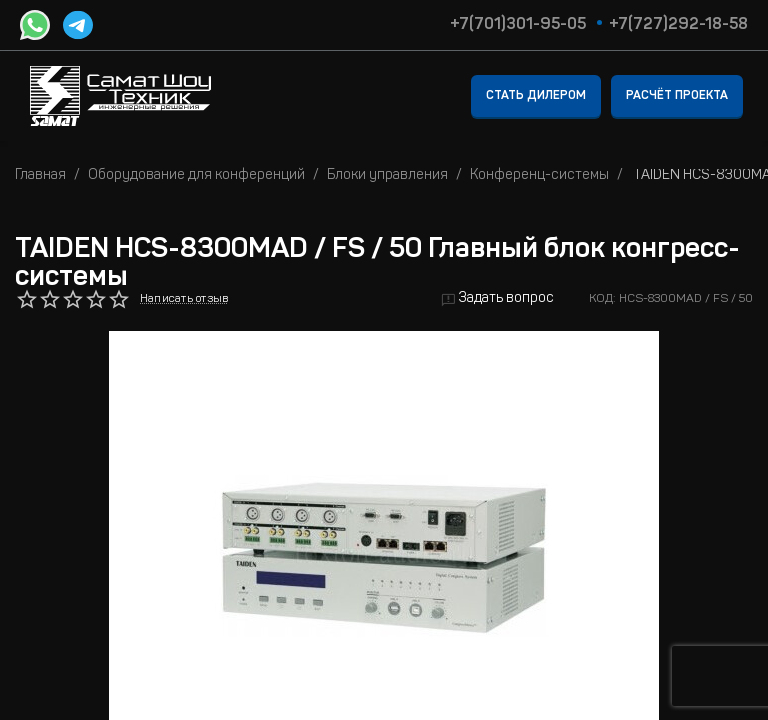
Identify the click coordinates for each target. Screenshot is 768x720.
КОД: (602, 299)
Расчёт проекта (677, 96)
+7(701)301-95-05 (518, 25)
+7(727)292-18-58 (678, 25)
